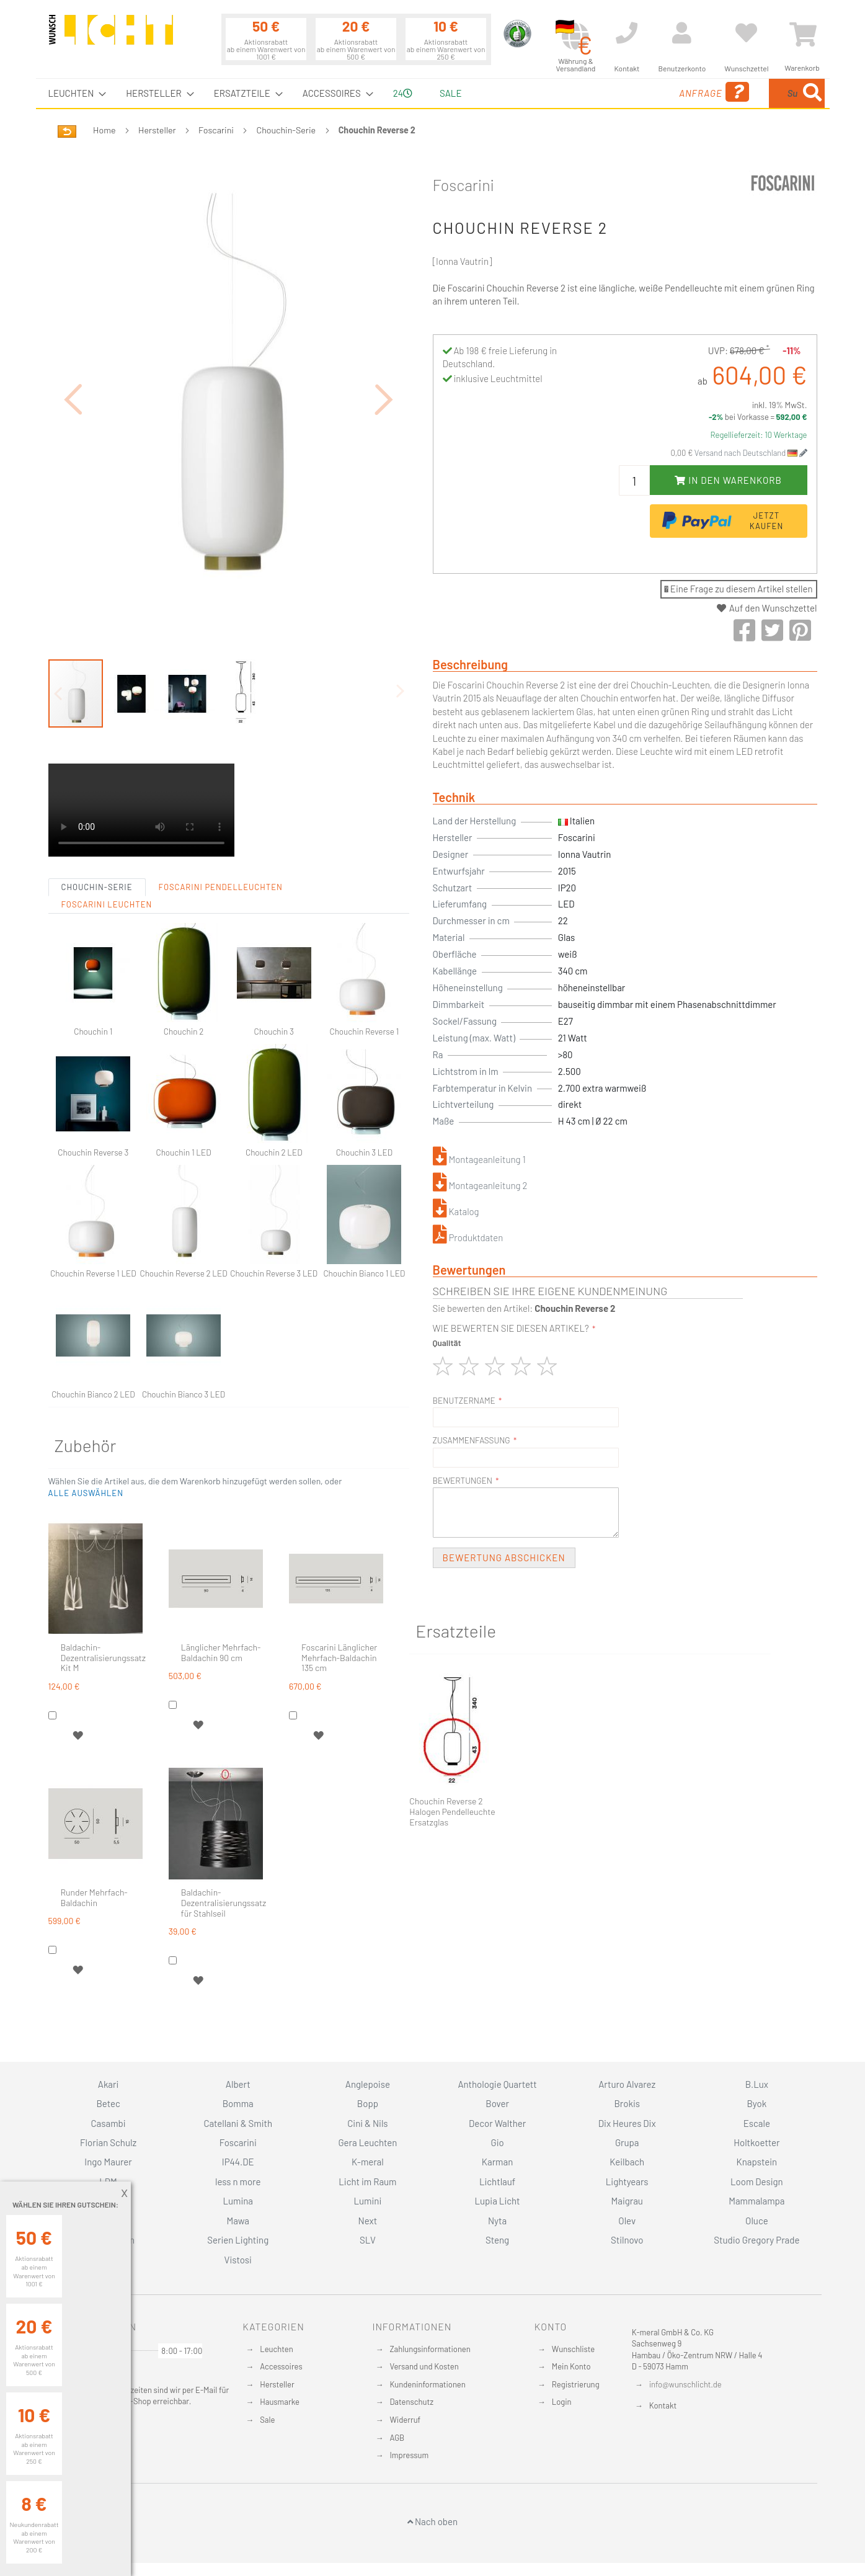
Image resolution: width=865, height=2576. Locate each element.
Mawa (237, 2220)
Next (368, 2220)
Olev (627, 2220)
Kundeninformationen (427, 2384)
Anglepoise (367, 2083)
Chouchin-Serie (286, 130)
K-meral (368, 2161)
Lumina (238, 2200)
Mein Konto (571, 2366)
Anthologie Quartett (497, 2083)
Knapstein (757, 2161)
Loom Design (756, 2181)
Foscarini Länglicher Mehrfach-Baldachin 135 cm (339, 1589)
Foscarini (216, 130)
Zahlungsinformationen (429, 2348)
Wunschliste (573, 2348)
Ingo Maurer (107, 2161)
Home (104, 130)
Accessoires (281, 2366)
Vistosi (238, 2259)
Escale (756, 2122)
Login (562, 2402)
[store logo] (111, 35)
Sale (267, 2420)
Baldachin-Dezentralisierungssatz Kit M (103, 1589)
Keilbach (627, 2161)
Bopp (367, 2103)
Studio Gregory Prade (756, 2239)
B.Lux (756, 2083)
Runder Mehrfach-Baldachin (94, 1829)
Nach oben (432, 2520)
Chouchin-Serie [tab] (97, 819)
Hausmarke (279, 2402)
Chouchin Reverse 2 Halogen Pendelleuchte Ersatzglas (452, 1811)
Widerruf (404, 2420)
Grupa (627, 2142)
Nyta (497, 2220)
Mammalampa (756, 2200)
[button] (73, 365)
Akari (108, 2083)
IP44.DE (238, 2161)
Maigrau (627, 2200)
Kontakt (662, 2405)
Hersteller (157, 130)
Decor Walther (497, 2122)
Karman (497, 2161)
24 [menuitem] (402, 93)
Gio (496, 2142)
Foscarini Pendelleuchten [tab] (221, 819)
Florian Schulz (108, 2142)
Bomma (238, 2103)
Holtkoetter (756, 2142)
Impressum (408, 2455)
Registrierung (576, 2384)
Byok (757, 2103)
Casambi (108, 2122)
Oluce (756, 2220)
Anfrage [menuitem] (614, 92)
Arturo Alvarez (626, 2083)
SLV (368, 2239)
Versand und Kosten (423, 2366)
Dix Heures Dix (627, 2122)
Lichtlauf (497, 2181)
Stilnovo (627, 2239)
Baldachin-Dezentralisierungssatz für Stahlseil (223, 1834)
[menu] (433, 93)
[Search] (812, 93)
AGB (396, 2437)
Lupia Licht (497, 2200)
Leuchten (276, 2348)
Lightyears (627, 2181)
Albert (238, 2083)
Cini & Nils (367, 2122)
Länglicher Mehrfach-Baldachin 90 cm (221, 1584)
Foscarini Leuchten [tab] (107, 836)
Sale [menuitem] (450, 93)
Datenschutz (411, 2402)
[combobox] (735, 93)
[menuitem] (74, 93)
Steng (497, 2239)
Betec (108, 2103)
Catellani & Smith (237, 2122)
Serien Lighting (237, 2239)
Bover (497, 2103)
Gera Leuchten (367, 2142)
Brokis (627, 2103)
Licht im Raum (367, 2181)
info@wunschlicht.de (685, 2384)
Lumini (368, 2200)
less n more (237, 2181)
